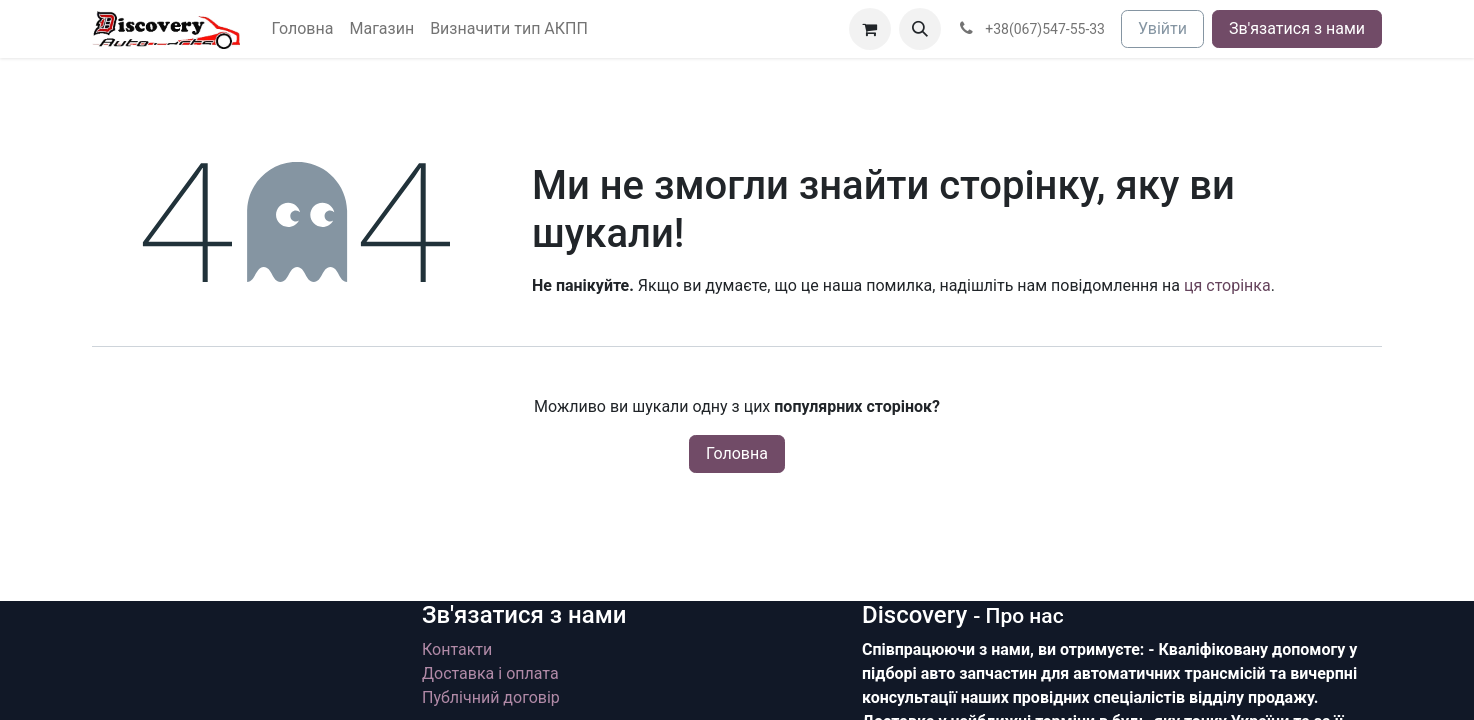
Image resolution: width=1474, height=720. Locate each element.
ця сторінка (1227, 285)
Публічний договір (491, 697)
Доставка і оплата (490, 673)
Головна (737, 453)
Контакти (457, 649)
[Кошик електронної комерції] (870, 29)
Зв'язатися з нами (1297, 28)
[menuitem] (303, 29)
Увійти (1162, 28)
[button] (920, 29)
